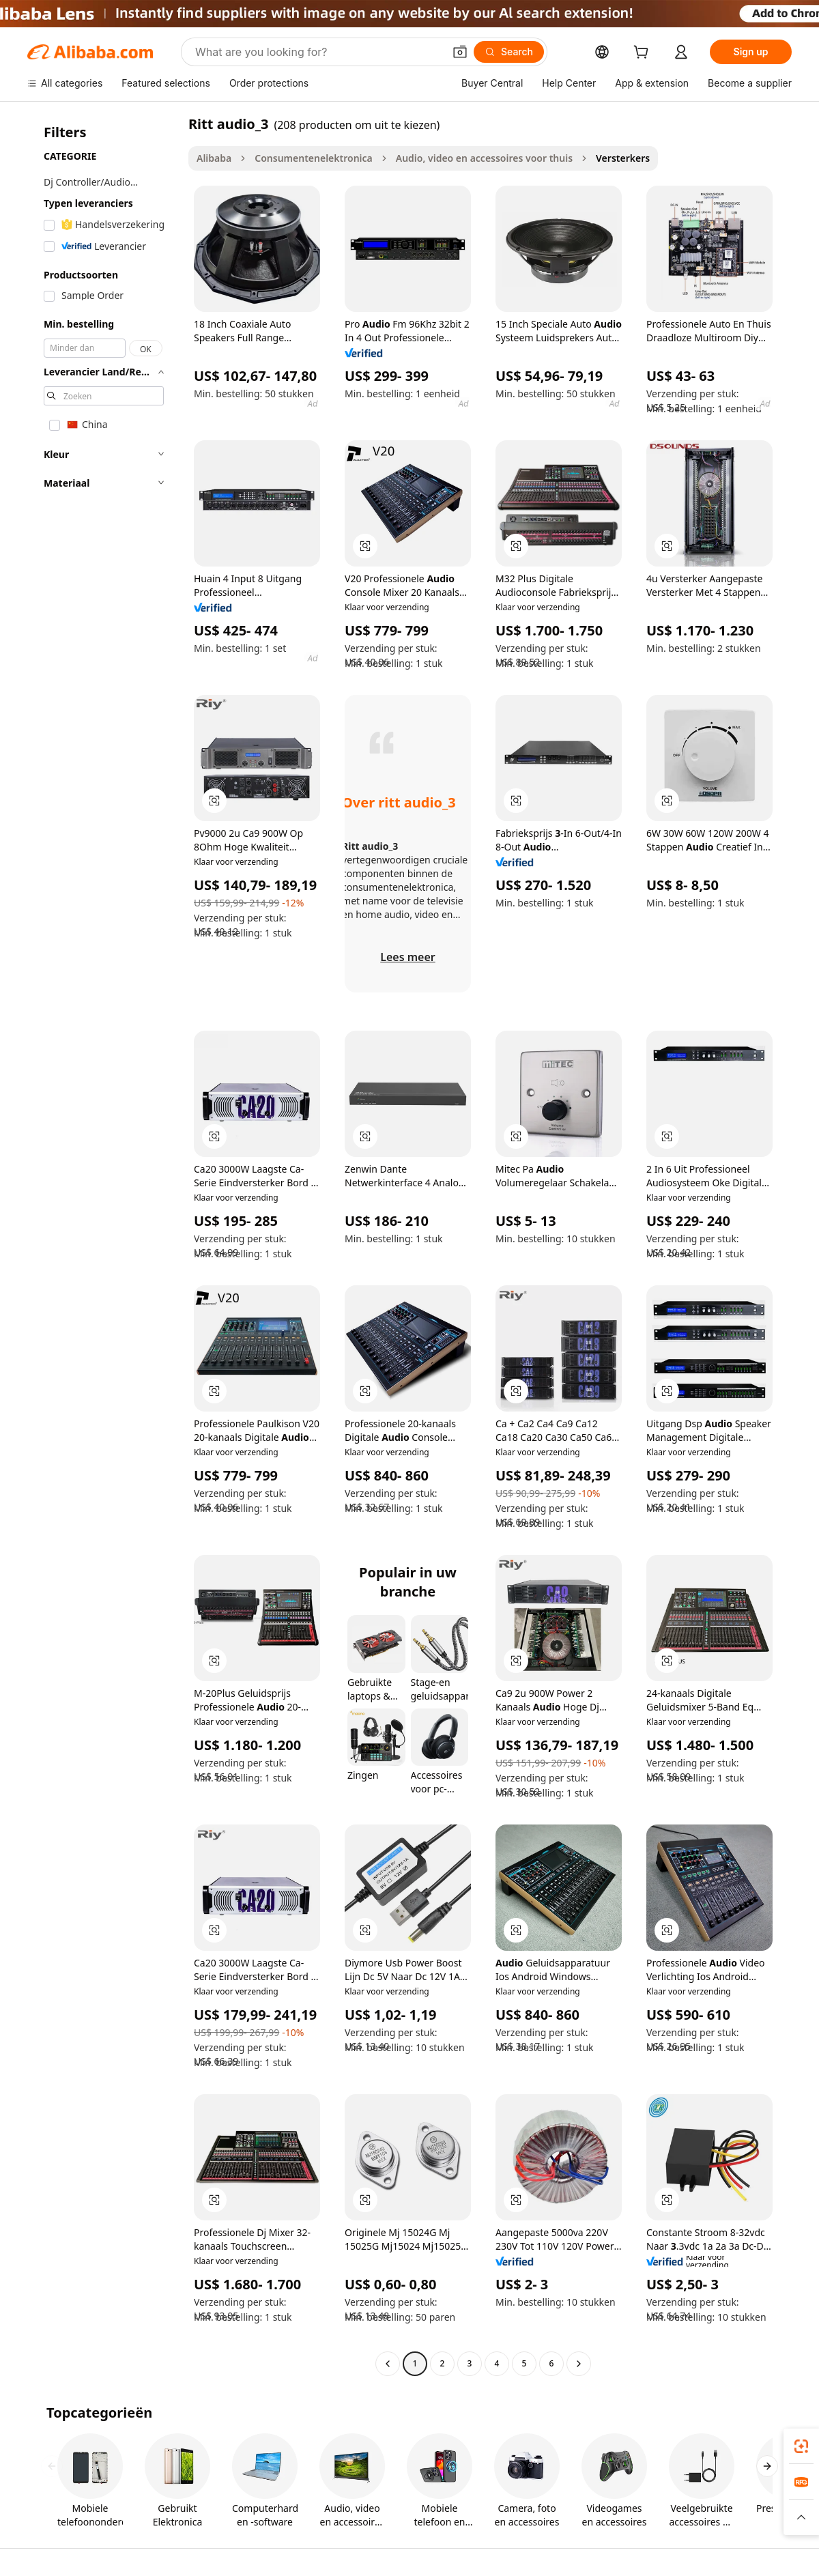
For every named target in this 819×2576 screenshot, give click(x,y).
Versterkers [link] (623, 158)
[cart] (643, 53)
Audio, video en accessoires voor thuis (484, 158)
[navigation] (103, 1245)
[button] (460, 52)
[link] (801, 2446)
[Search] (509, 52)
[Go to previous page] (387, 2363)
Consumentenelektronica (314, 158)
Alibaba (214, 158)
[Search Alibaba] (318, 51)
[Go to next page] (578, 2363)
